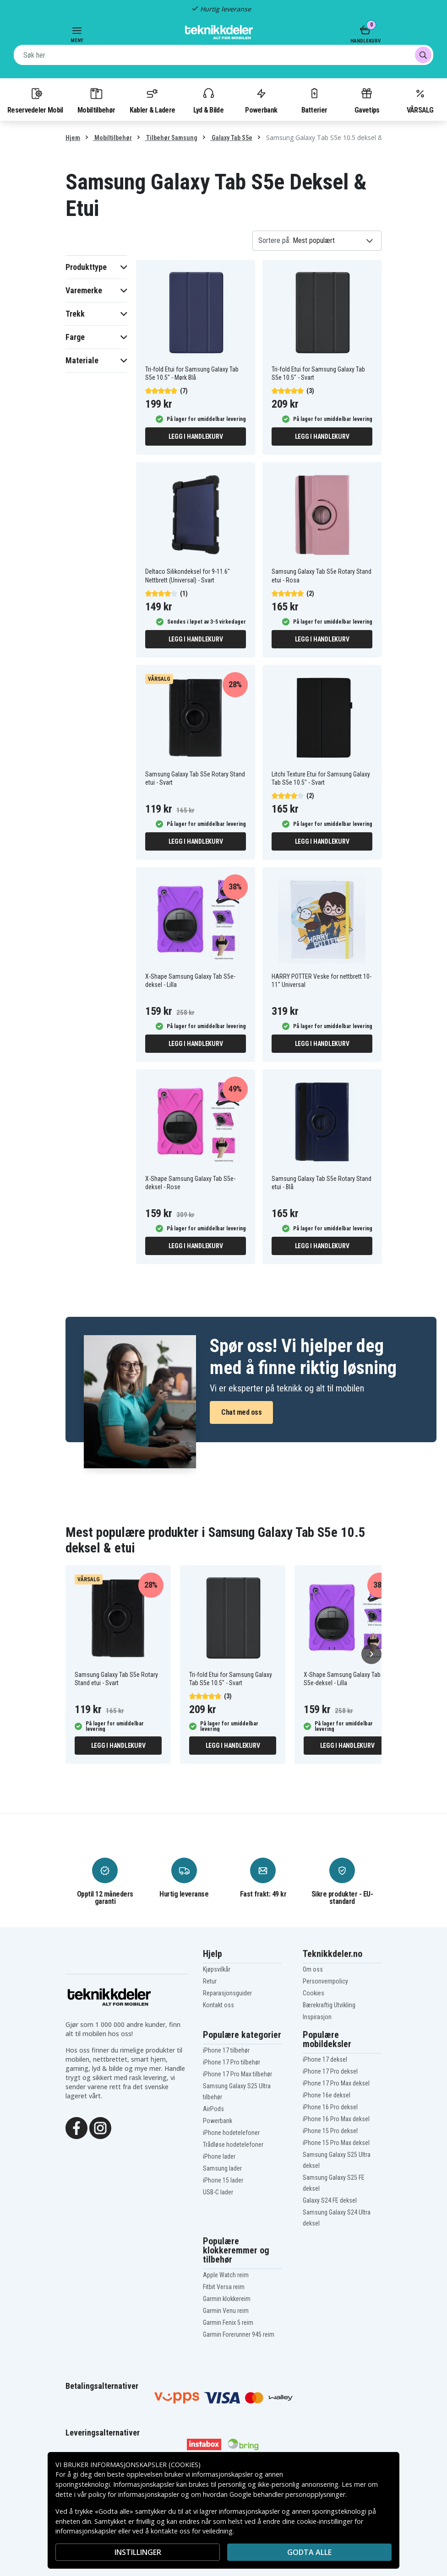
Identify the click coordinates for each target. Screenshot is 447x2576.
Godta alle (309, 2552)
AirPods (213, 2109)
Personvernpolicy (325, 1981)
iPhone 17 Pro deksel (330, 2071)
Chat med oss (241, 1412)
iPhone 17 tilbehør (226, 2050)
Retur (210, 1981)
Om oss (313, 1969)
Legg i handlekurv (196, 436)
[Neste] (371, 1654)
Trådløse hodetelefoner (233, 2144)
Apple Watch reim (226, 2275)
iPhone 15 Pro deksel (330, 2130)
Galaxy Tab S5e (231, 137)
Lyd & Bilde (208, 100)
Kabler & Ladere (152, 100)
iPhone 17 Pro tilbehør (231, 2062)
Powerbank (261, 100)
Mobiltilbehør (96, 100)
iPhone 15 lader (223, 2180)
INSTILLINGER (137, 2552)
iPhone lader (219, 2156)
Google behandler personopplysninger (287, 2494)
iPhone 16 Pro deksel (330, 2107)
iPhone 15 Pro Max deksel (336, 2142)
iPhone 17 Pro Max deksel (336, 2083)
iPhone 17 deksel (325, 2059)
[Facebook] (76, 2127)
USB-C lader (218, 2192)
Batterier (314, 100)
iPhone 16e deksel (326, 2095)
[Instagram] (100, 2127)
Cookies (313, 1993)
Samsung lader (222, 2168)
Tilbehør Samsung (171, 137)
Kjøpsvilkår (216, 1969)
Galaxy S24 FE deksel (330, 2200)
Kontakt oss (218, 2005)
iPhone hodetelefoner (231, 2132)
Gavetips (366, 100)
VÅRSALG (420, 100)
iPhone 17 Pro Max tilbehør (237, 2074)
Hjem (72, 137)
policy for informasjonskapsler (133, 2494)
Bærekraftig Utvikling (329, 2005)
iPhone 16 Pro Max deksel (336, 2119)
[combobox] (223, 55)
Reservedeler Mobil (35, 100)
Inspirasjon (317, 2017)
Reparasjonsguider (227, 1993)
